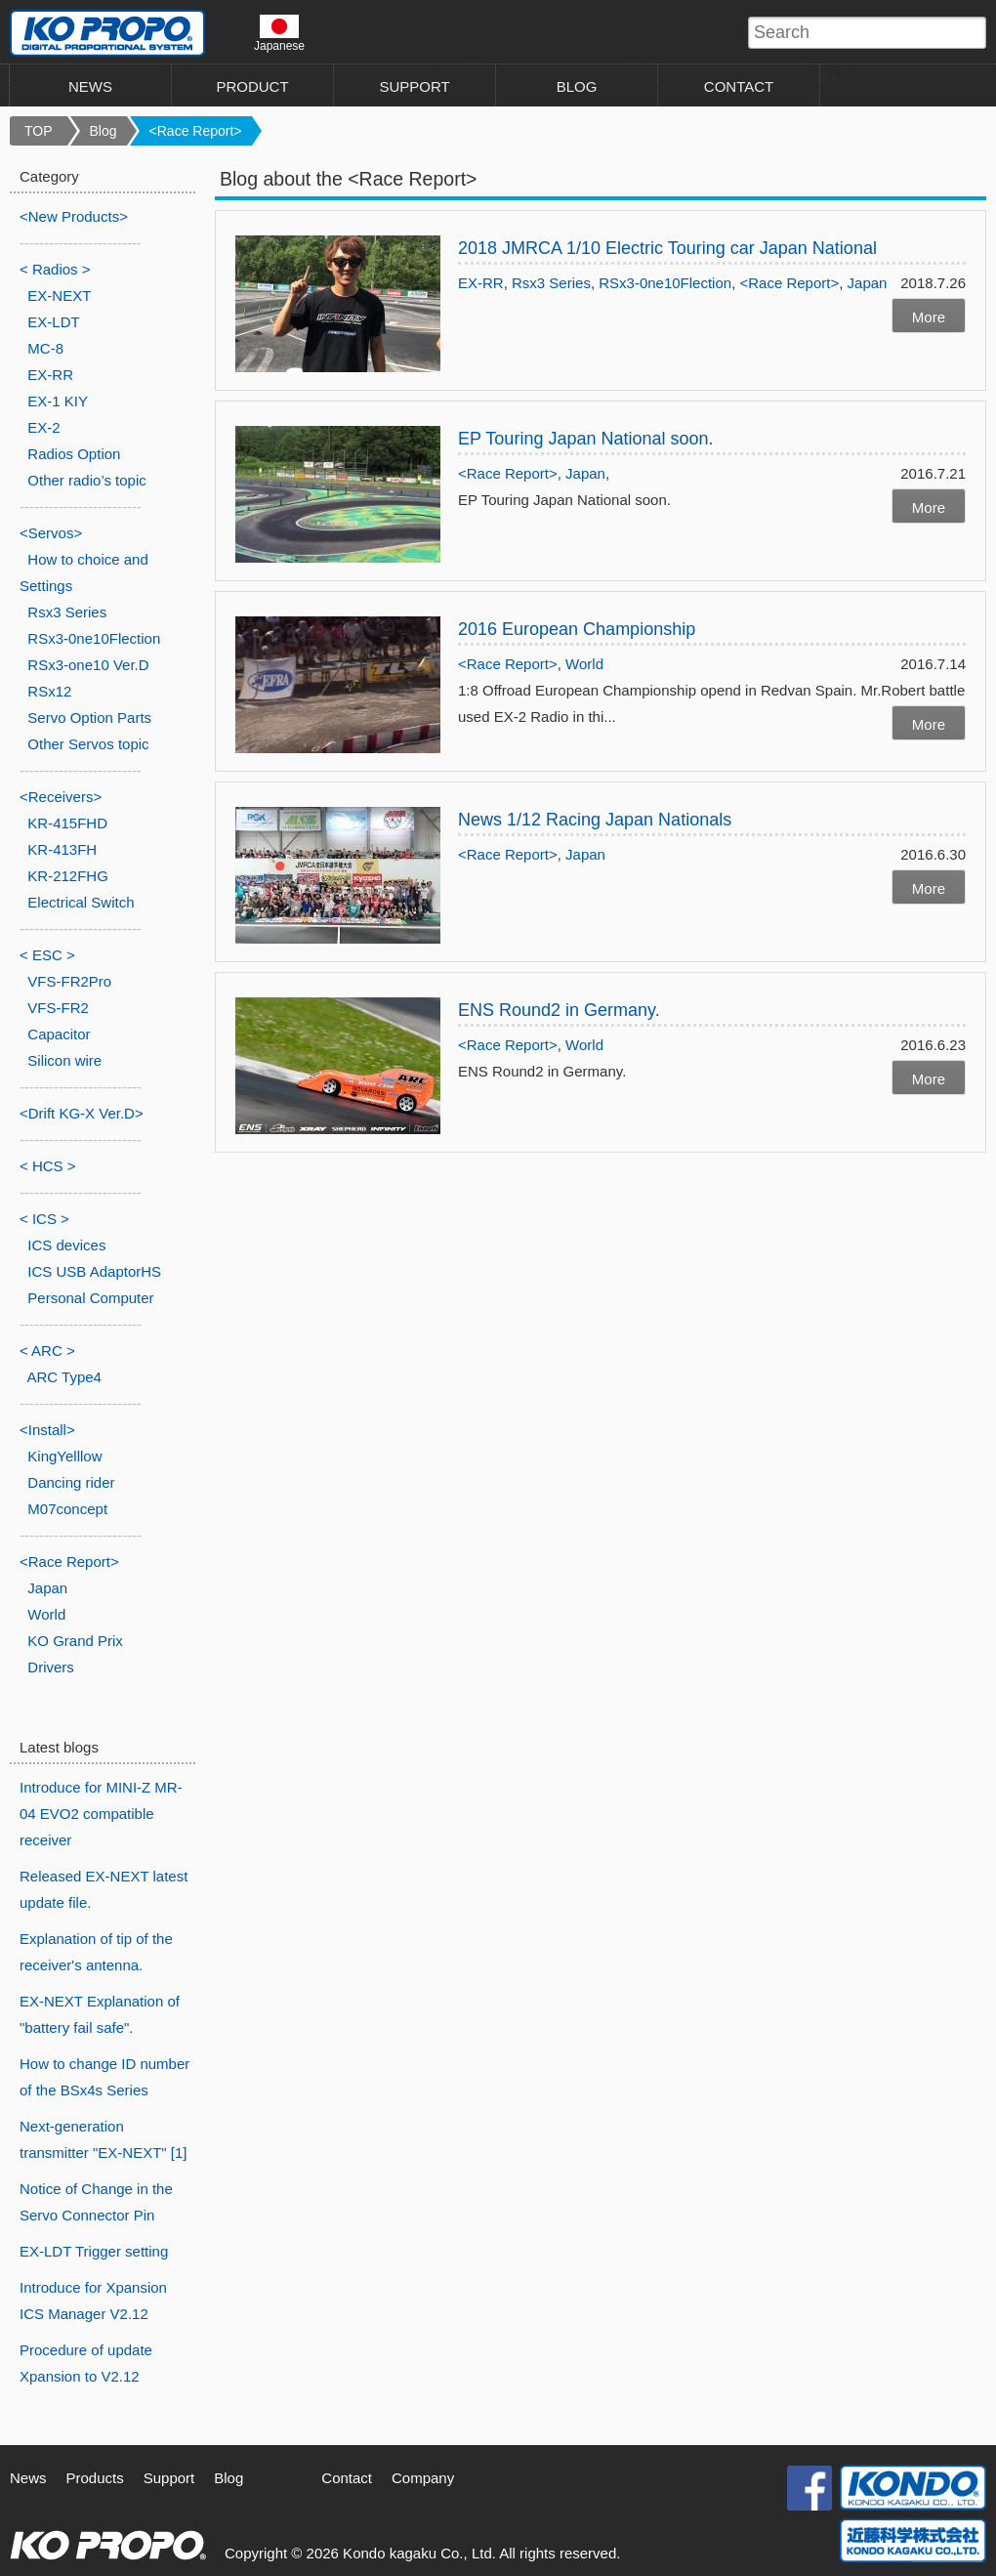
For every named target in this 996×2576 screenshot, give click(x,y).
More (928, 317)
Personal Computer (90, 1297)
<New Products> (74, 216)
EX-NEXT (59, 295)
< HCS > (48, 1166)
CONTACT (738, 86)
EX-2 (43, 427)
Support (169, 2478)
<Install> (47, 1429)
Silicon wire (64, 1060)
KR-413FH (62, 849)
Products (95, 2478)
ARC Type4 (64, 1377)
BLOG (577, 86)
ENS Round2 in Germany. (559, 1010)
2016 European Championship (576, 629)
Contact (346, 2478)
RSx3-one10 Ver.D (87, 664)
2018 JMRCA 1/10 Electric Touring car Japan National (667, 248)
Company (423, 2478)
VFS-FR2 (58, 1007)
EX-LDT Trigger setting (94, 2251)
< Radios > (55, 269)
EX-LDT (53, 322)
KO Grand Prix (75, 1640)
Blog (103, 131)
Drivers (50, 1667)
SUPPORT (414, 86)
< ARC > (47, 1350)
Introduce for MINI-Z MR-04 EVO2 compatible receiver (101, 1813)
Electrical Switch (80, 902)
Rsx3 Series (551, 282)
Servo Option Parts (89, 717)
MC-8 (45, 348)
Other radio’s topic (86, 480)
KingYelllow (64, 1456)
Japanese (279, 33)
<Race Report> (195, 131)
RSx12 (49, 691)
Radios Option (73, 453)
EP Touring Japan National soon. (586, 438)
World (584, 663)
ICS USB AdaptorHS (94, 1271)
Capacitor (58, 1034)
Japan (868, 282)
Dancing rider (70, 1482)
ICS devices (66, 1245)
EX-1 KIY (57, 401)
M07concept (67, 1508)
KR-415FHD (67, 823)
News (28, 2478)
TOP (38, 131)
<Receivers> (61, 796)
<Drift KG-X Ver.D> (82, 1113)
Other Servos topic (87, 744)
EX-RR (481, 282)
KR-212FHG (67, 875)
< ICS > (44, 1218)
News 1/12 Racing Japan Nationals (603, 819)
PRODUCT (252, 86)
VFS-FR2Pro (69, 981)
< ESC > (47, 955)
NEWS (90, 86)
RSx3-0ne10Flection (665, 282)
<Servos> (51, 533)
